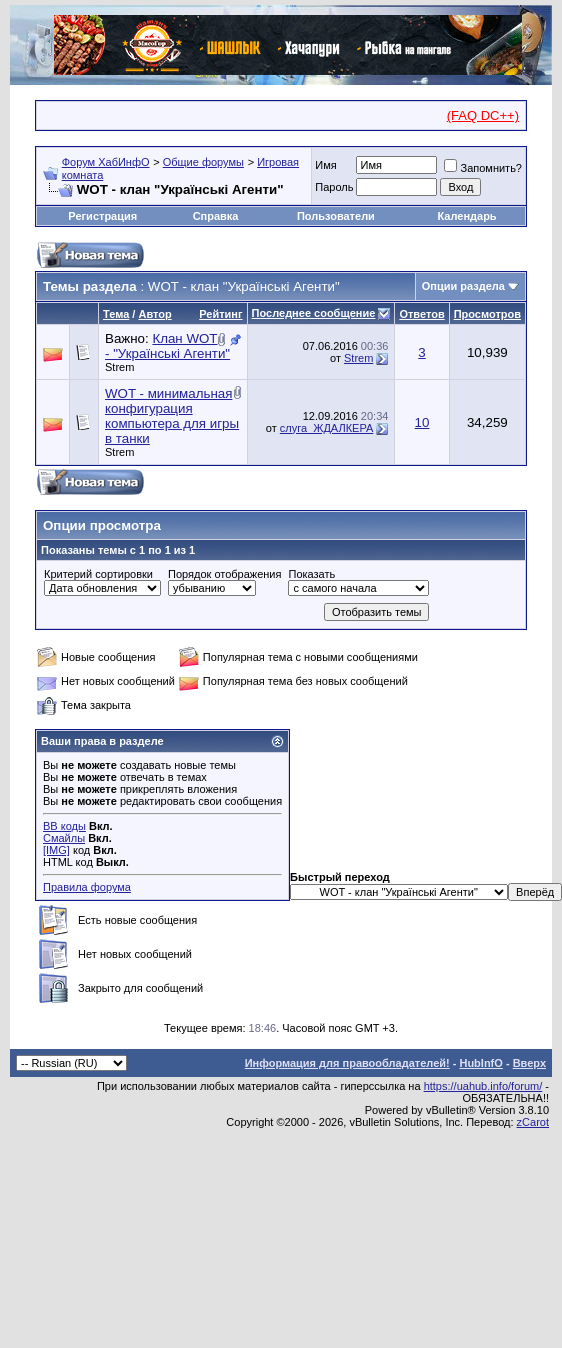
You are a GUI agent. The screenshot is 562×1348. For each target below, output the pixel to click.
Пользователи (336, 216)
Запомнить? (483, 168)
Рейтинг (220, 314)
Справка (216, 216)
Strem (119, 367)
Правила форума (87, 887)
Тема (116, 314)
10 (422, 422)
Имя (325, 165)
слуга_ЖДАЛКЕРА (327, 428)
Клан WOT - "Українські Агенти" (167, 346)
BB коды (64, 826)
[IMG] (56, 850)
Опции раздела (463, 286)
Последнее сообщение (314, 313)
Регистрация (102, 216)
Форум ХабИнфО (106, 162)
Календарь (466, 216)
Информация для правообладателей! (347, 1063)
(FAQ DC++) (483, 115)
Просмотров (487, 314)
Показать (311, 574)
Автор (154, 314)
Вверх (529, 1063)
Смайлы (64, 838)
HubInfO (480, 1063)
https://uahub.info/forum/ (483, 1086)
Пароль (334, 187)
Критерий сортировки (98, 574)
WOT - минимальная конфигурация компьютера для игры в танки (172, 416)
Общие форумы (203, 162)
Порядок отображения (224, 574)
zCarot (533, 1122)
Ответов (421, 314)
